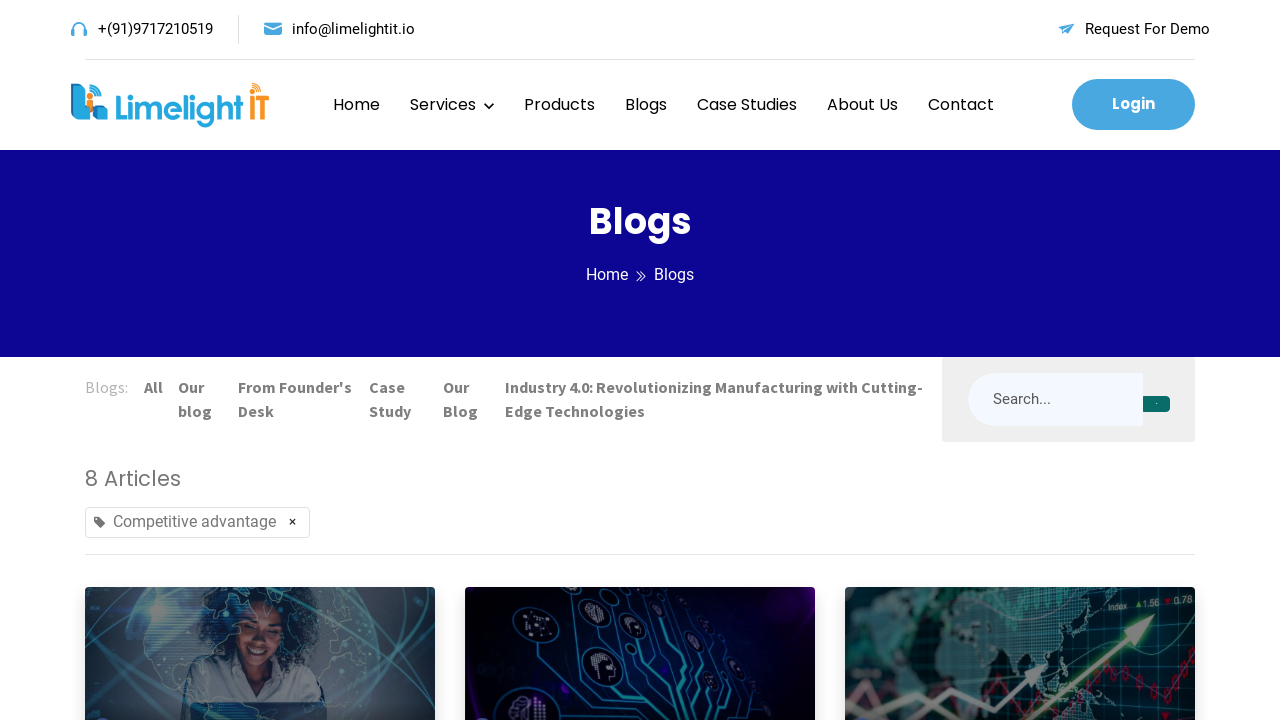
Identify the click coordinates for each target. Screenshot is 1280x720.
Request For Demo (1147, 29)
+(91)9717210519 (155, 29)
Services (443, 104)
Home (356, 104)
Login (1133, 103)
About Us (862, 104)
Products (559, 104)
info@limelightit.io (353, 29)
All (153, 387)
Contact (961, 104)
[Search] (1156, 404)
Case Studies (747, 104)
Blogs (646, 104)
